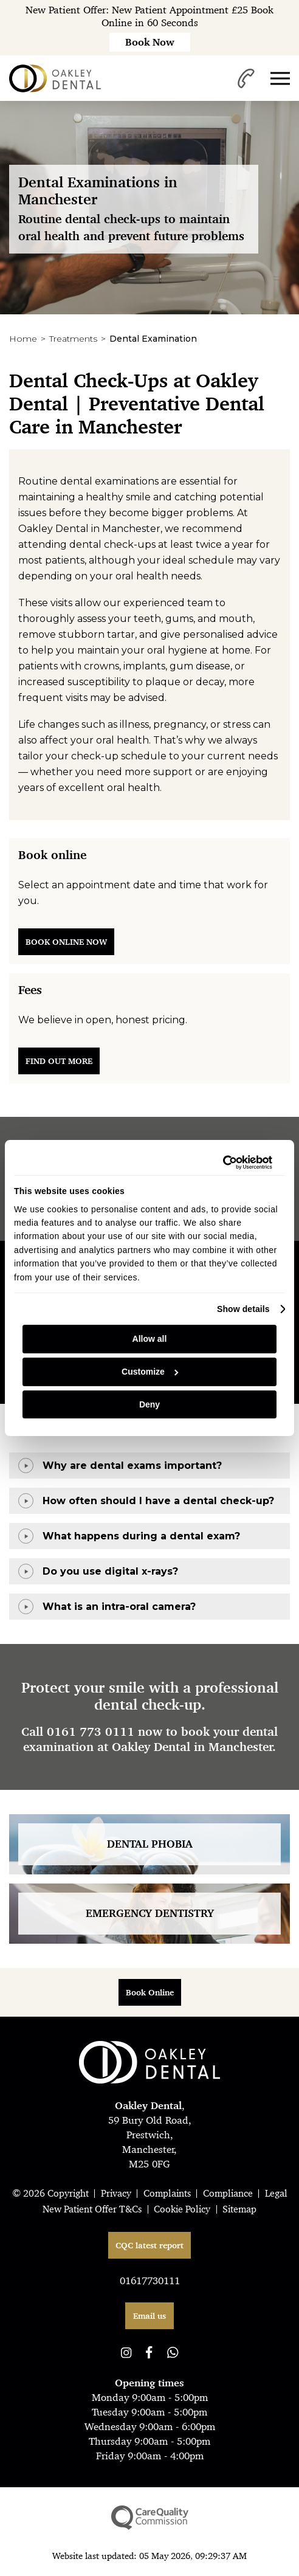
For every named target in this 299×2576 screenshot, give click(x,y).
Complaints (167, 2193)
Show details (243, 1309)
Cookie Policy (182, 2209)
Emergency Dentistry (150, 1913)
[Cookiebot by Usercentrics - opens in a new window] (219, 1162)
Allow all (149, 1339)
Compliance (228, 2193)
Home (23, 338)
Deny (149, 1404)
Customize (150, 1371)
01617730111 (150, 2280)
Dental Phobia (150, 1844)
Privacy (116, 2193)
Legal (276, 2193)
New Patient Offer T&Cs (92, 2209)
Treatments (73, 338)
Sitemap (239, 2209)
